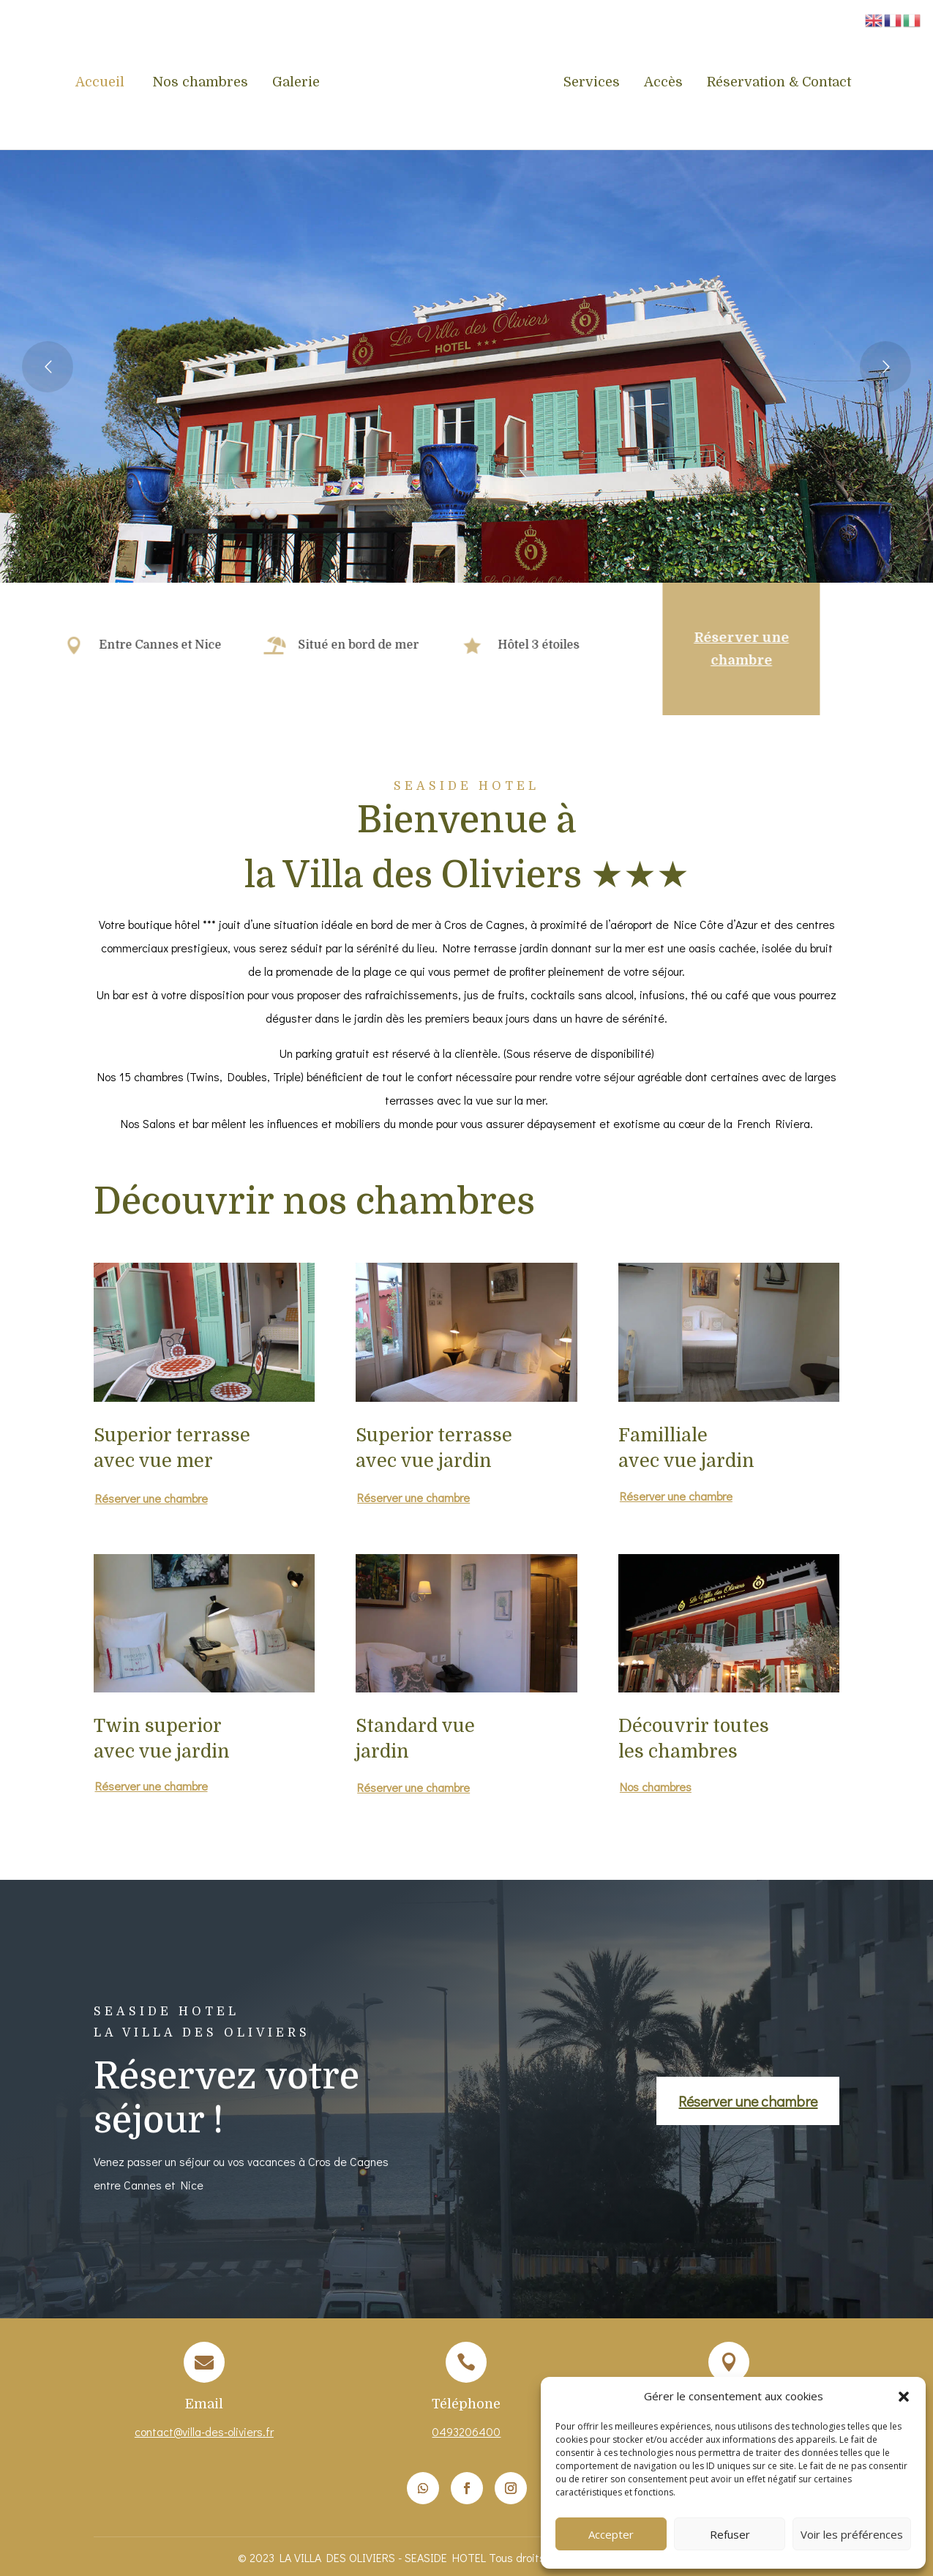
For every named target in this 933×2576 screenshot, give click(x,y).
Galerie (296, 83)
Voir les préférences (852, 2534)
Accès (663, 83)
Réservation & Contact (779, 83)
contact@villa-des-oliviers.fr (204, 2431)
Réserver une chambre (694, 649)
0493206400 (466, 2431)
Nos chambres (200, 83)
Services (591, 83)
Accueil (101, 83)
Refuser (730, 2534)
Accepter (611, 2534)
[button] (903, 2396)
